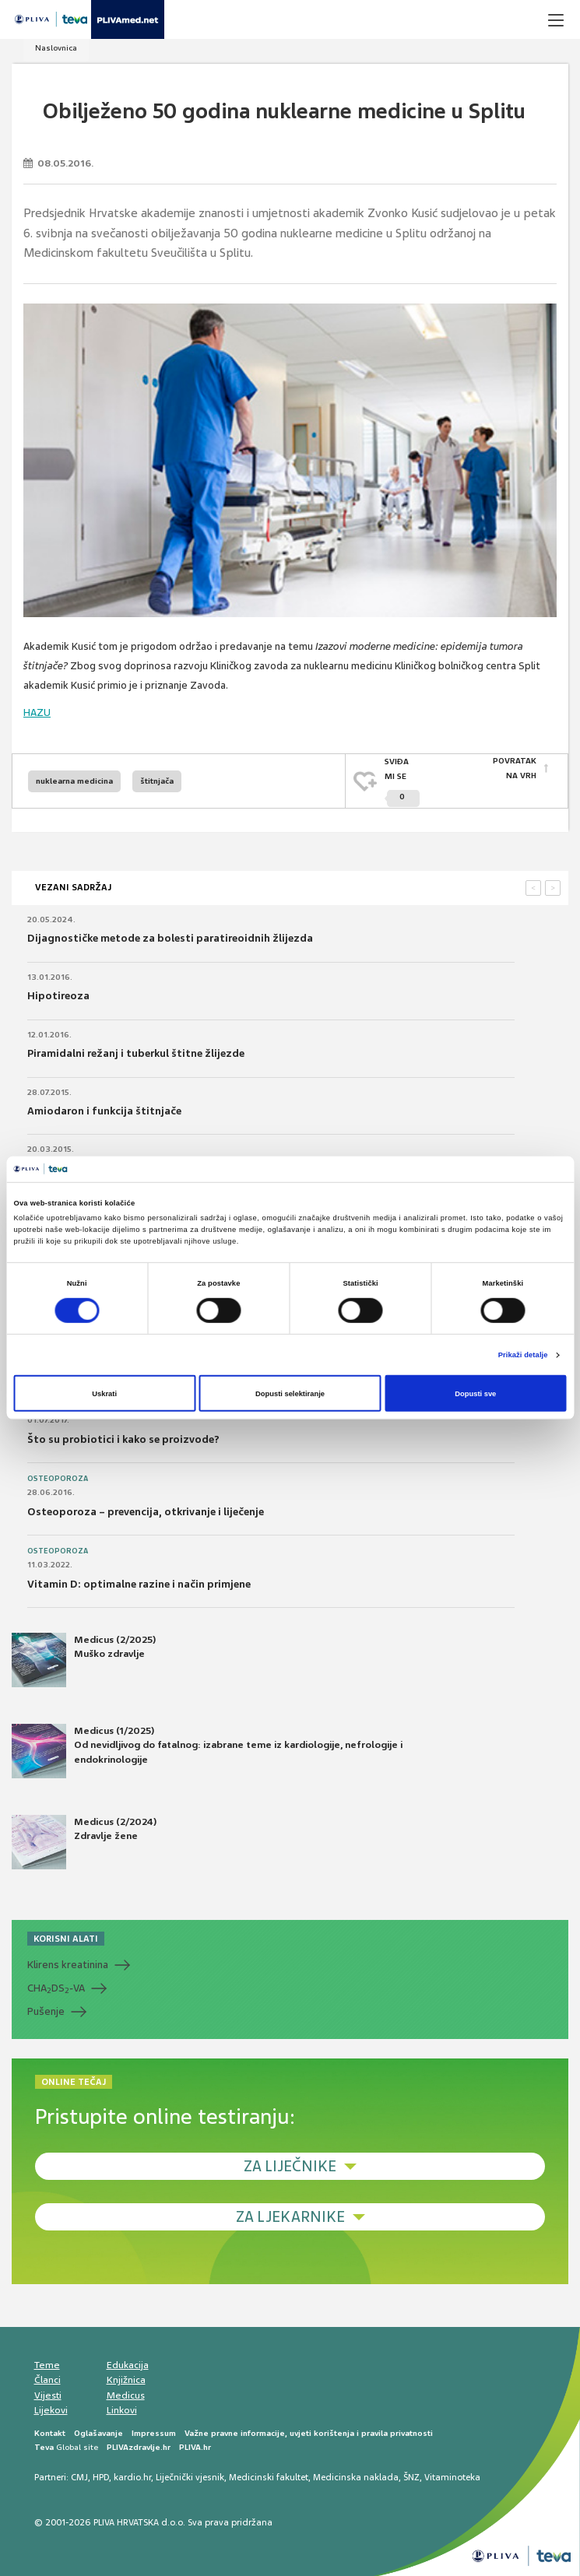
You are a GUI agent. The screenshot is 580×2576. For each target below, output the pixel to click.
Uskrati (104, 1393)
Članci (47, 2380)
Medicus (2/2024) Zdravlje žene (84, 1842)
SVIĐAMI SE (402, 781)
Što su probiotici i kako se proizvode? (123, 1438)
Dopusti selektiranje (290, 1393)
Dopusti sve (475, 1393)
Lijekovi (51, 2410)
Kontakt (49, 2432)
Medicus (126, 2394)
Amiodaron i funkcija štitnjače (104, 1110)
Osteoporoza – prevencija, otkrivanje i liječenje (145, 1511)
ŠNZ (411, 2477)
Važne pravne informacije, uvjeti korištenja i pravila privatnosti (309, 2432)
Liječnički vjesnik (190, 2477)
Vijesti (48, 2394)
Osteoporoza (57, 1478)
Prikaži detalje (523, 1355)
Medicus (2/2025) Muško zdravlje (84, 1660)
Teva (44, 2447)
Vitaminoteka (452, 2477)
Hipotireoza (58, 995)
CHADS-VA (56, 1988)
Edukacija (128, 2364)
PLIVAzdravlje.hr (138, 2447)
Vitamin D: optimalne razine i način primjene (139, 1583)
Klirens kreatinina (67, 1964)
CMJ (79, 2477)
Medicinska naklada (356, 2477)
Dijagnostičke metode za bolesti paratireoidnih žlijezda (170, 938)
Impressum (154, 2432)
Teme (47, 2364)
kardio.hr (132, 2477)
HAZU (37, 712)
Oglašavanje (98, 2432)
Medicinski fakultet (268, 2477)
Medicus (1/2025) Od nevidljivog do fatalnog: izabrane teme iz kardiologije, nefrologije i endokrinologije (207, 1751)
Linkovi (122, 2410)
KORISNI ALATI (65, 1938)
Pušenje (46, 2011)
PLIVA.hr (195, 2447)
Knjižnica (126, 2380)
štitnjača (157, 780)
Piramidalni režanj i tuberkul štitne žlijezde (135, 1053)
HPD (101, 2477)
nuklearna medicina (74, 780)
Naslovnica (56, 48)
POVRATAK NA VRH (514, 768)
